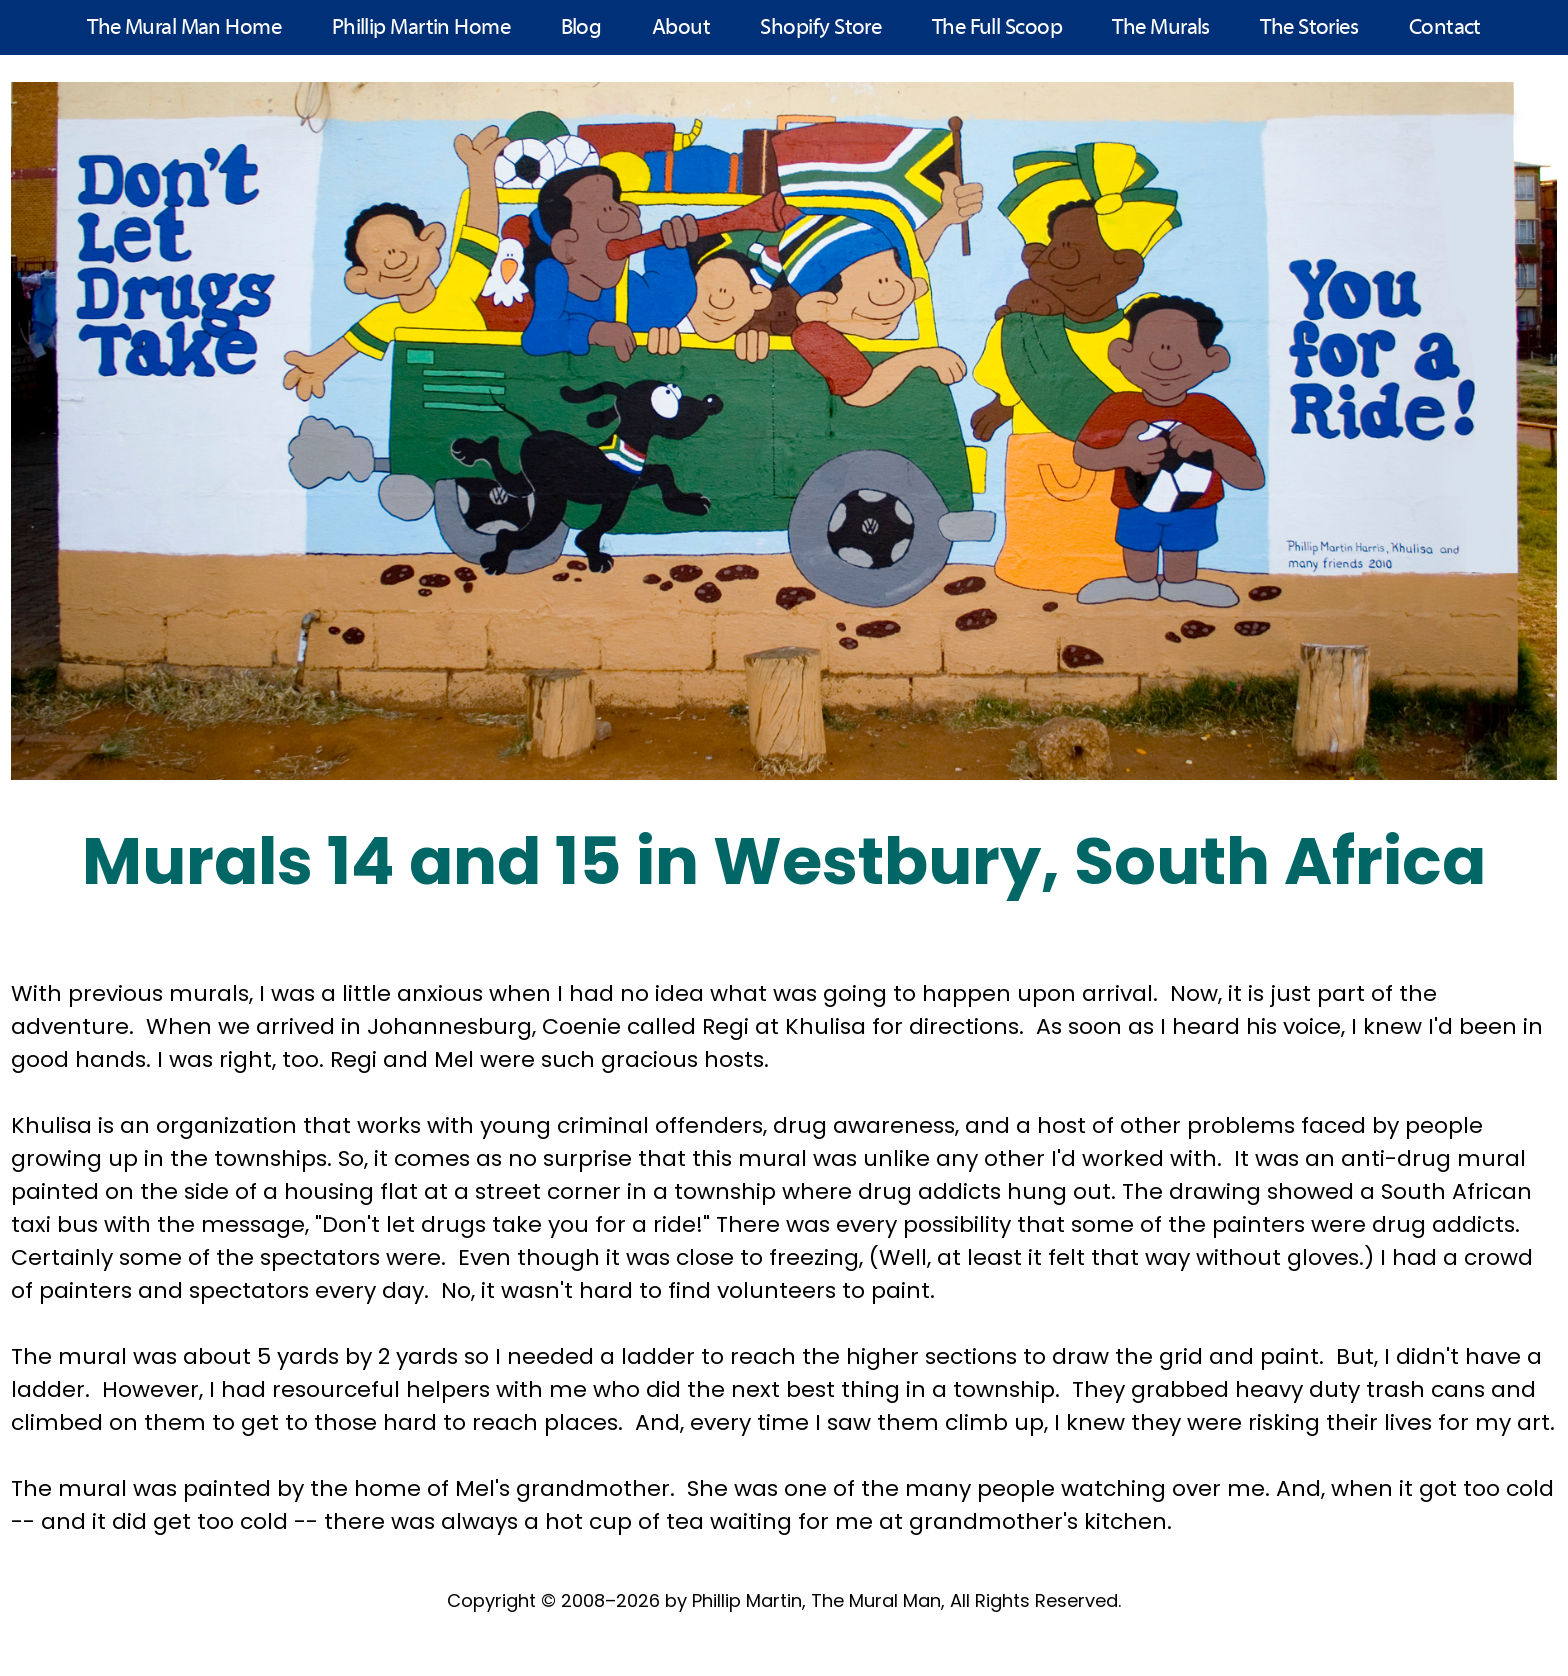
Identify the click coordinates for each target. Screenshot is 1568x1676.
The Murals (1161, 28)
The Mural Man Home (184, 28)
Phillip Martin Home (421, 28)
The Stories (1309, 28)
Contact (1445, 28)
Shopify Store (820, 28)
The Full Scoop (997, 28)
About (681, 28)
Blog (581, 28)
